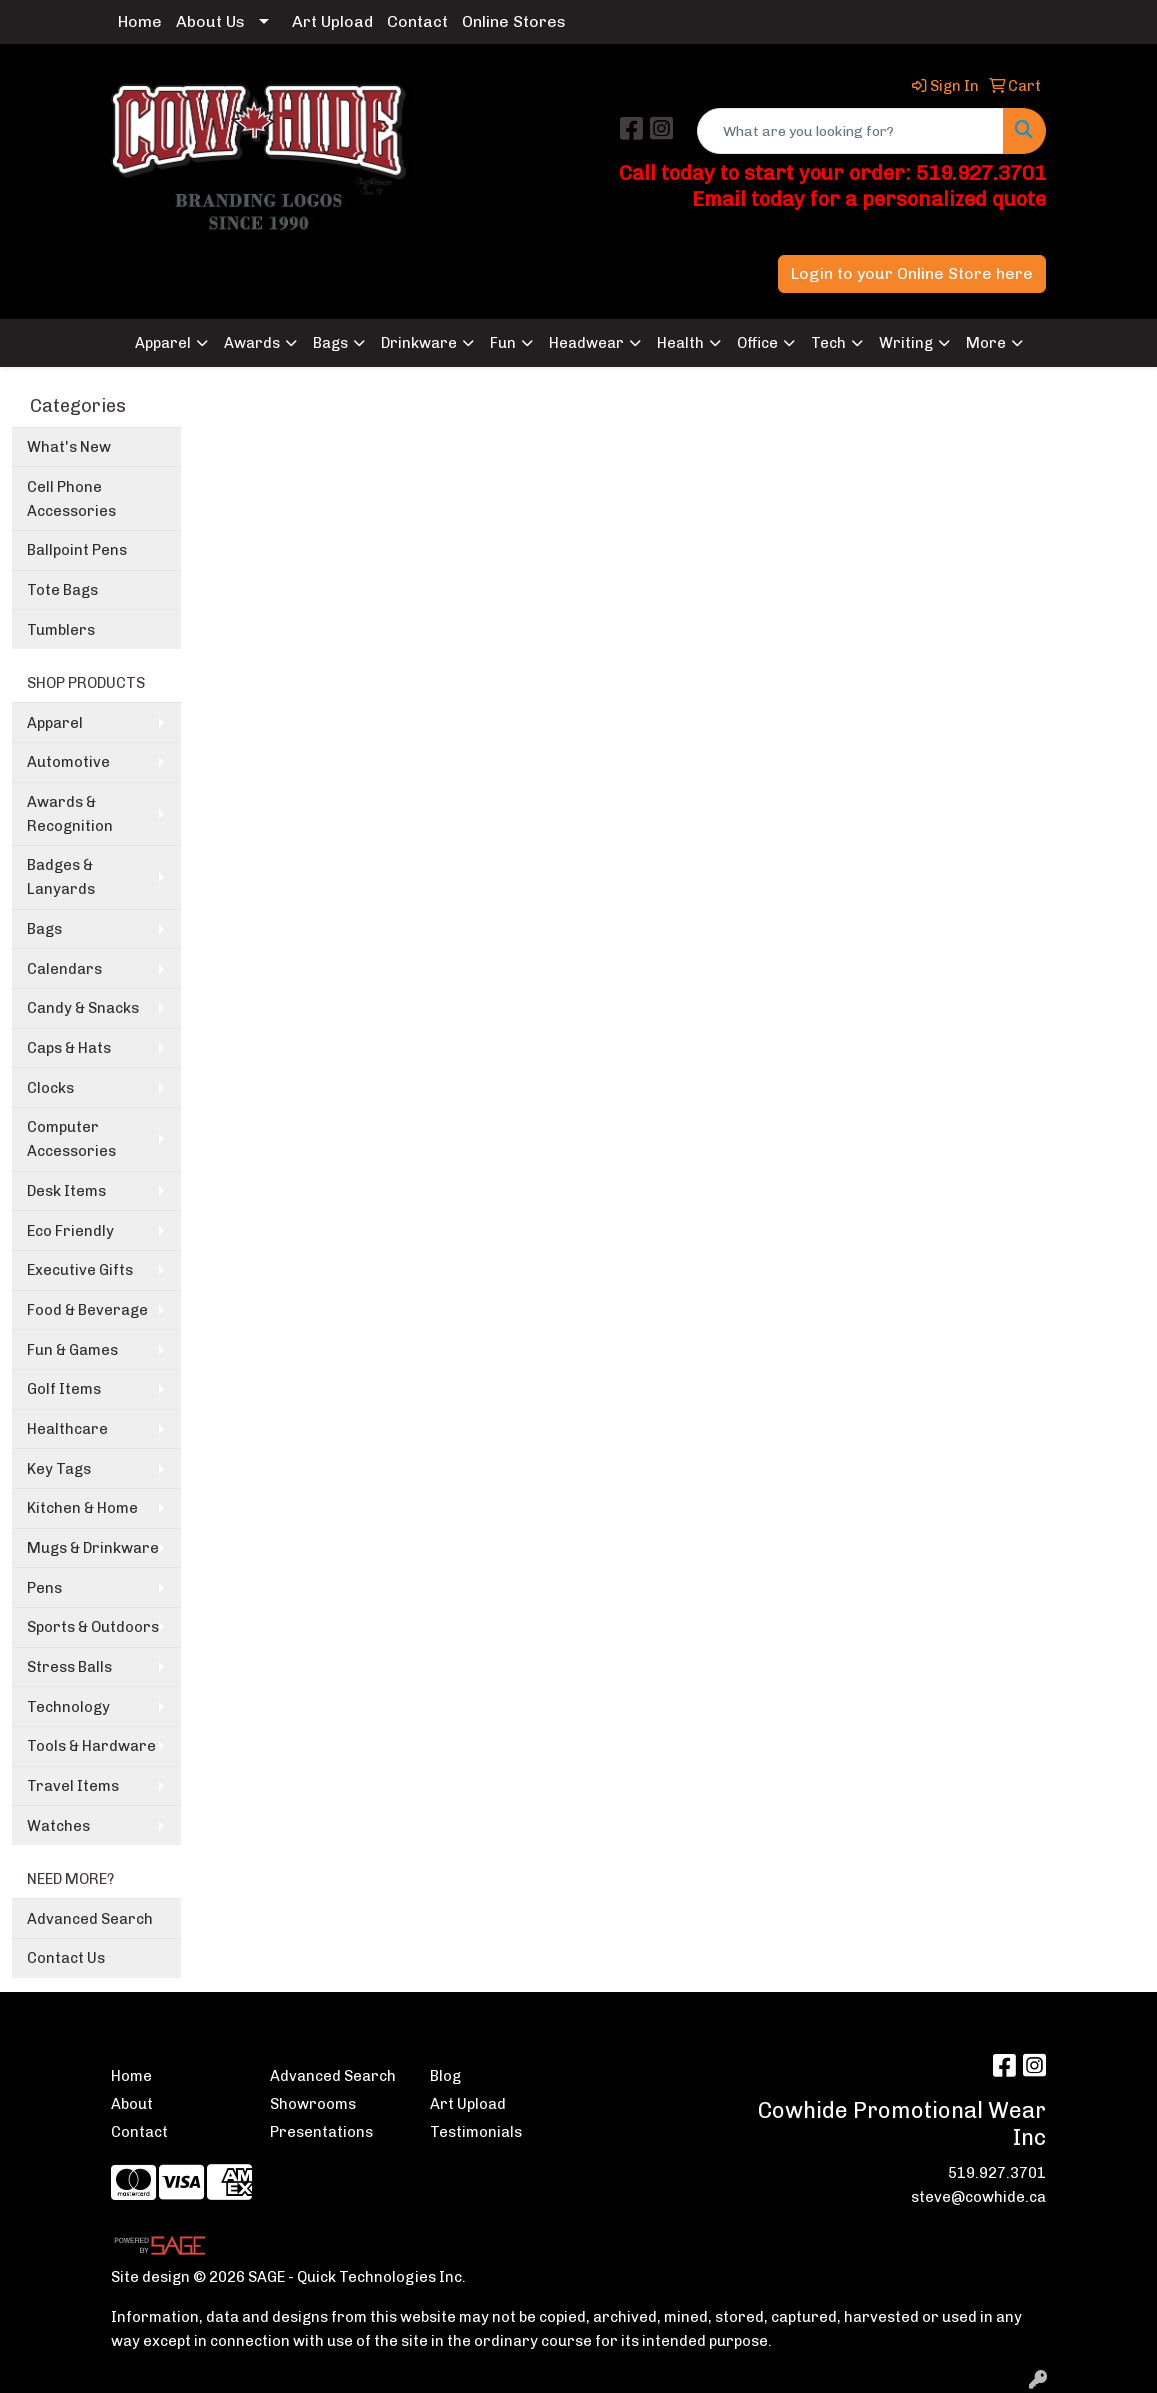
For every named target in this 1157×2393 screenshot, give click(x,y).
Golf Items (64, 1389)
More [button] (986, 343)
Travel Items (73, 1786)
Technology (68, 1707)
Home (140, 21)
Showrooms (313, 2104)
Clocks (50, 1088)
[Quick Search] (850, 131)
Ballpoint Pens (77, 550)
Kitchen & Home (82, 1508)
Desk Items (66, 1191)
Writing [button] (906, 343)
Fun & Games (72, 1350)
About (132, 2104)
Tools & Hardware (91, 1746)
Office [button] (757, 343)
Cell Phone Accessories (71, 499)
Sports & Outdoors (93, 1627)
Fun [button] (503, 343)
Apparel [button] (163, 343)
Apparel (55, 723)
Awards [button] (252, 343)
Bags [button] (330, 343)
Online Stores (514, 21)
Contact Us (66, 1958)
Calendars (64, 969)
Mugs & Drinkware (93, 1548)
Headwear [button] (586, 343)
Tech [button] (828, 343)
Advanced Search (90, 1919)
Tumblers (61, 630)
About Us (210, 21)
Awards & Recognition (70, 814)
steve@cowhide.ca (978, 2197)
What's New (69, 447)
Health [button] (680, 343)
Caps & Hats (69, 1048)
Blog (445, 2076)
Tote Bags (62, 590)
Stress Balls (69, 1667)
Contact (417, 21)
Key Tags (59, 1469)
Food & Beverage (87, 1310)
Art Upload (332, 21)
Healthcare (67, 1429)
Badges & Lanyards (61, 877)
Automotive (68, 762)
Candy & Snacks (83, 1008)
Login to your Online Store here (912, 273)
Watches (58, 1826)
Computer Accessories (71, 1139)
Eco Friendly (70, 1231)
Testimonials (476, 2132)
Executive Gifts (80, 1270)
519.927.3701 (997, 2173)
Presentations (321, 2132)
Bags (44, 929)
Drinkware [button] (419, 343)
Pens (44, 1588)
